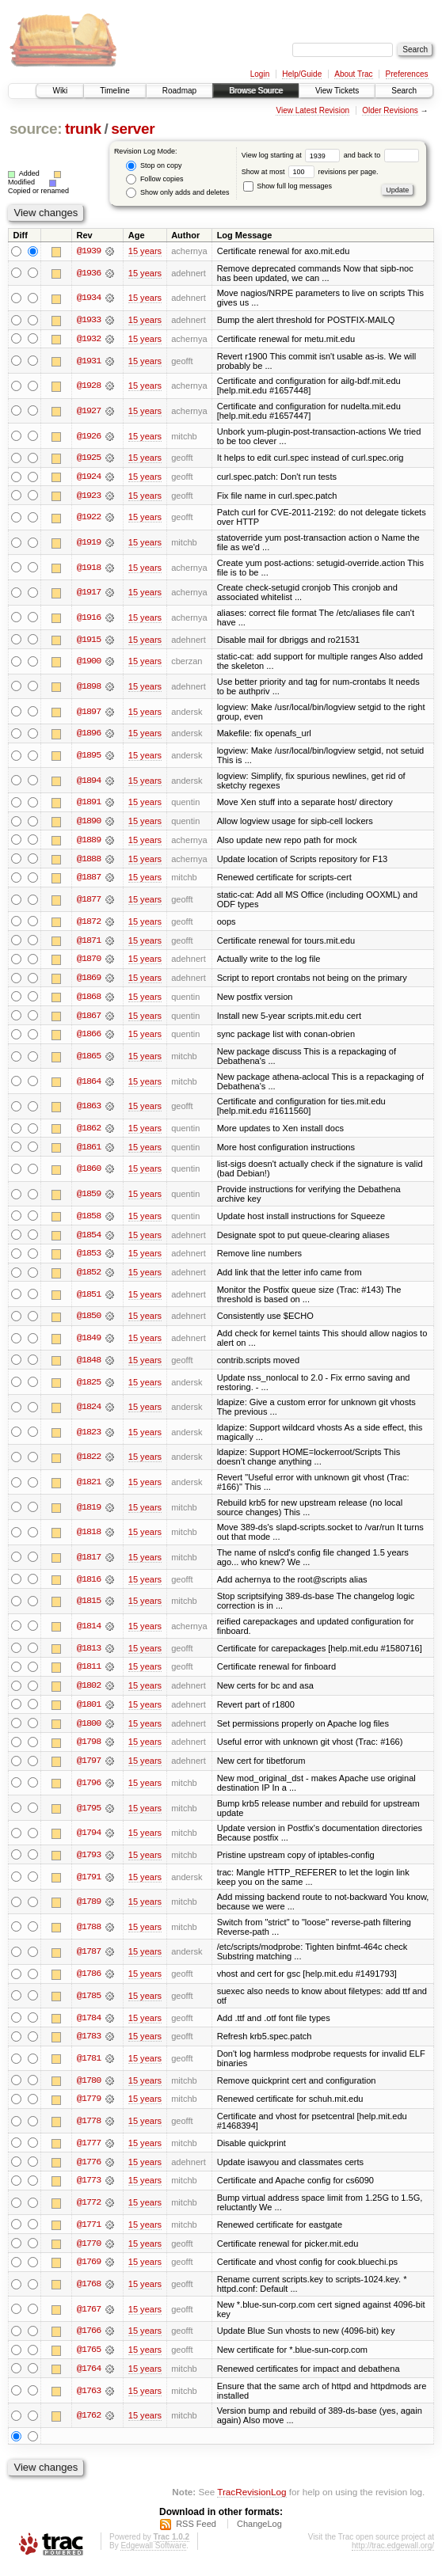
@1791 (89, 1883)
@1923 (89, 496)
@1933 (89, 320)
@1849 (89, 1342)
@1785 (89, 2003)
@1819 (89, 1512)
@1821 (89, 1487)
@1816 (89, 1584)
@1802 (89, 1691)
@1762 (89, 2424)
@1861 (89, 1151)
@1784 (89, 2025)
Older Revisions (390, 110)
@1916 (89, 618)
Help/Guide (302, 74)
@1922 (89, 518)
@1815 (89, 1606)
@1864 (89, 1084)
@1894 (89, 781)
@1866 (89, 1038)
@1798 (89, 1748)
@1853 (89, 1258)
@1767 (89, 2318)
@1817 (89, 1562)
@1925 (89, 458)
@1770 (89, 2251)
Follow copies (154, 179)
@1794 (89, 1839)
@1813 (89, 1653)
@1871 (89, 943)
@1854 (89, 1239)
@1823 (89, 1436)
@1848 (89, 1364)
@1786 (89, 1980)
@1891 (89, 803)
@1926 (89, 436)
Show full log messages (287, 186)
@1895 (89, 756)
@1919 (89, 543)
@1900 (89, 662)
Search (404, 90)
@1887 (89, 879)
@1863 (89, 1110)
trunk (83, 128)
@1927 (89, 411)
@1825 (89, 1387)
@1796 (89, 1789)
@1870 (89, 962)
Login (259, 74)
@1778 (89, 2128)
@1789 (89, 1908)
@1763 (89, 2399)
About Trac (353, 74)
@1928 (89, 386)
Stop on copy (153, 166)
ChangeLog (259, 2533)
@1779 (89, 2106)
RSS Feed (196, 2533)
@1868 (89, 1000)
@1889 (89, 841)
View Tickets (337, 90)
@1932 (89, 339)
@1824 (89, 1412)
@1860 (89, 1173)
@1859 (89, 1197)
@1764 (89, 2378)
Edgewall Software (153, 2555)
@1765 (89, 2359)
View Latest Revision (312, 110)
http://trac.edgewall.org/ (393, 2555)
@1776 (89, 2170)
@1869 (89, 981)
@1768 (89, 2292)
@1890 (89, 822)
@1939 (89, 251)
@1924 (89, 477)
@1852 (89, 1277)
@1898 (89, 688)
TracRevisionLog (251, 2501)
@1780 (89, 2087)
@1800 (89, 1729)
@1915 (89, 640)
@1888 (89, 860)
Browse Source (256, 90)
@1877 (89, 901)
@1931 (89, 361)
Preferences (407, 74)
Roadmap (179, 90)
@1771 (89, 2232)
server (132, 128)
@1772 (89, 2211)
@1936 (89, 273)
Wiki (59, 90)
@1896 (89, 734)
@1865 (89, 1060)
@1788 (89, 1933)
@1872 (89, 924)
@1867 (89, 1019)
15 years (145, 251)
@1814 (89, 1631)
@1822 (89, 1462)
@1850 (89, 1321)
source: (36, 128)
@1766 (89, 2340)
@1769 (89, 2270)
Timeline (114, 90)
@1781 (89, 2065)
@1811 (89, 1672)
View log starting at (293, 155)
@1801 (89, 1710)
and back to (381, 155)
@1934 (89, 298)
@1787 (89, 1958)
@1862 (89, 1132)
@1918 (89, 568)
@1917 (89, 593)
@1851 (89, 1299)
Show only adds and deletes (177, 193)
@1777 (89, 2151)
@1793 (89, 1861)
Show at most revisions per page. (310, 172)
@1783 (89, 2044)
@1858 (89, 1220)
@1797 (89, 1767)
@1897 (89, 712)
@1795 (89, 1814)
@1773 (89, 2189)
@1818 (89, 1537)
